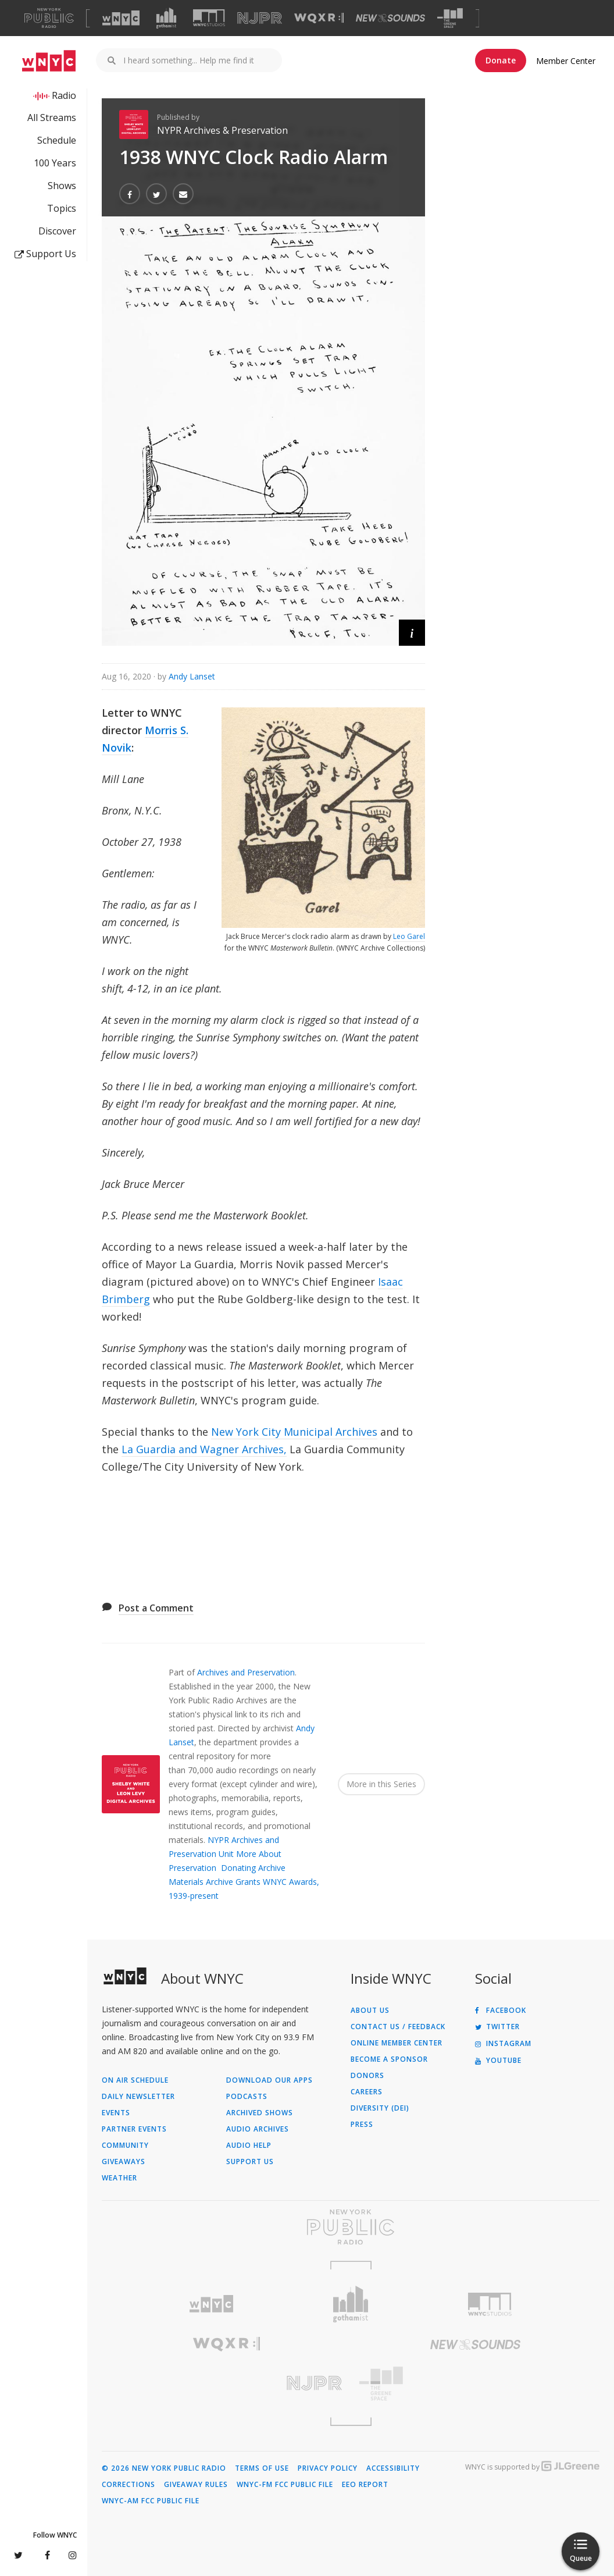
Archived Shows (259, 2112)
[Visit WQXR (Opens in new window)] (319, 18)
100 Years (55, 162)
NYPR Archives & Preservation (222, 130)
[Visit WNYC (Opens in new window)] (121, 18)
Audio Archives (257, 2129)
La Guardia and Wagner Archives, (204, 1449)
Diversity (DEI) (380, 2108)
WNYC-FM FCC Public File (285, 2484)
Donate (501, 60)
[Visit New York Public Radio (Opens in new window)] (350, 2226)
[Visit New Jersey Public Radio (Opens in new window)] (226, 2383)
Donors (367, 2075)
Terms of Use (262, 2468)
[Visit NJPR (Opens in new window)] (259, 18)
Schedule (56, 140)
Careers (367, 2091)
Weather (119, 2178)
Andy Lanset (192, 676)
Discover (57, 231)
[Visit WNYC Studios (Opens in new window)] (209, 17)
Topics (61, 208)
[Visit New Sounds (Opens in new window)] (390, 18)
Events (116, 2112)
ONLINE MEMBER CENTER (396, 2043)
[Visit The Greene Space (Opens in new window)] (450, 18)
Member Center (565, 60)
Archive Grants (233, 1881)
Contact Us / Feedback (398, 2026)
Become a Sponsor (389, 2059)
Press (362, 2124)
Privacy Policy (328, 2468)
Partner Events (134, 2129)
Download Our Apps (269, 2080)
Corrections (128, 2484)
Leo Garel (409, 936)
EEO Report (365, 2484)
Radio (64, 95)
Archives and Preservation (246, 1672)
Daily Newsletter (138, 2096)
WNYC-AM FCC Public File (150, 2500)
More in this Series (381, 1783)
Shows (62, 185)
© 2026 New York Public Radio (164, 2468)
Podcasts (246, 2096)
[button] (412, 633)
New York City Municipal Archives (294, 1432)
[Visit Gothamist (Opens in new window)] (166, 18)
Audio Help (249, 2145)
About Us (370, 2010)
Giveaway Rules (196, 2484)
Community (125, 2145)
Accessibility (393, 2468)
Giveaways (123, 2161)
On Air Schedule (135, 2080)
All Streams (51, 117)
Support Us (45, 253)
